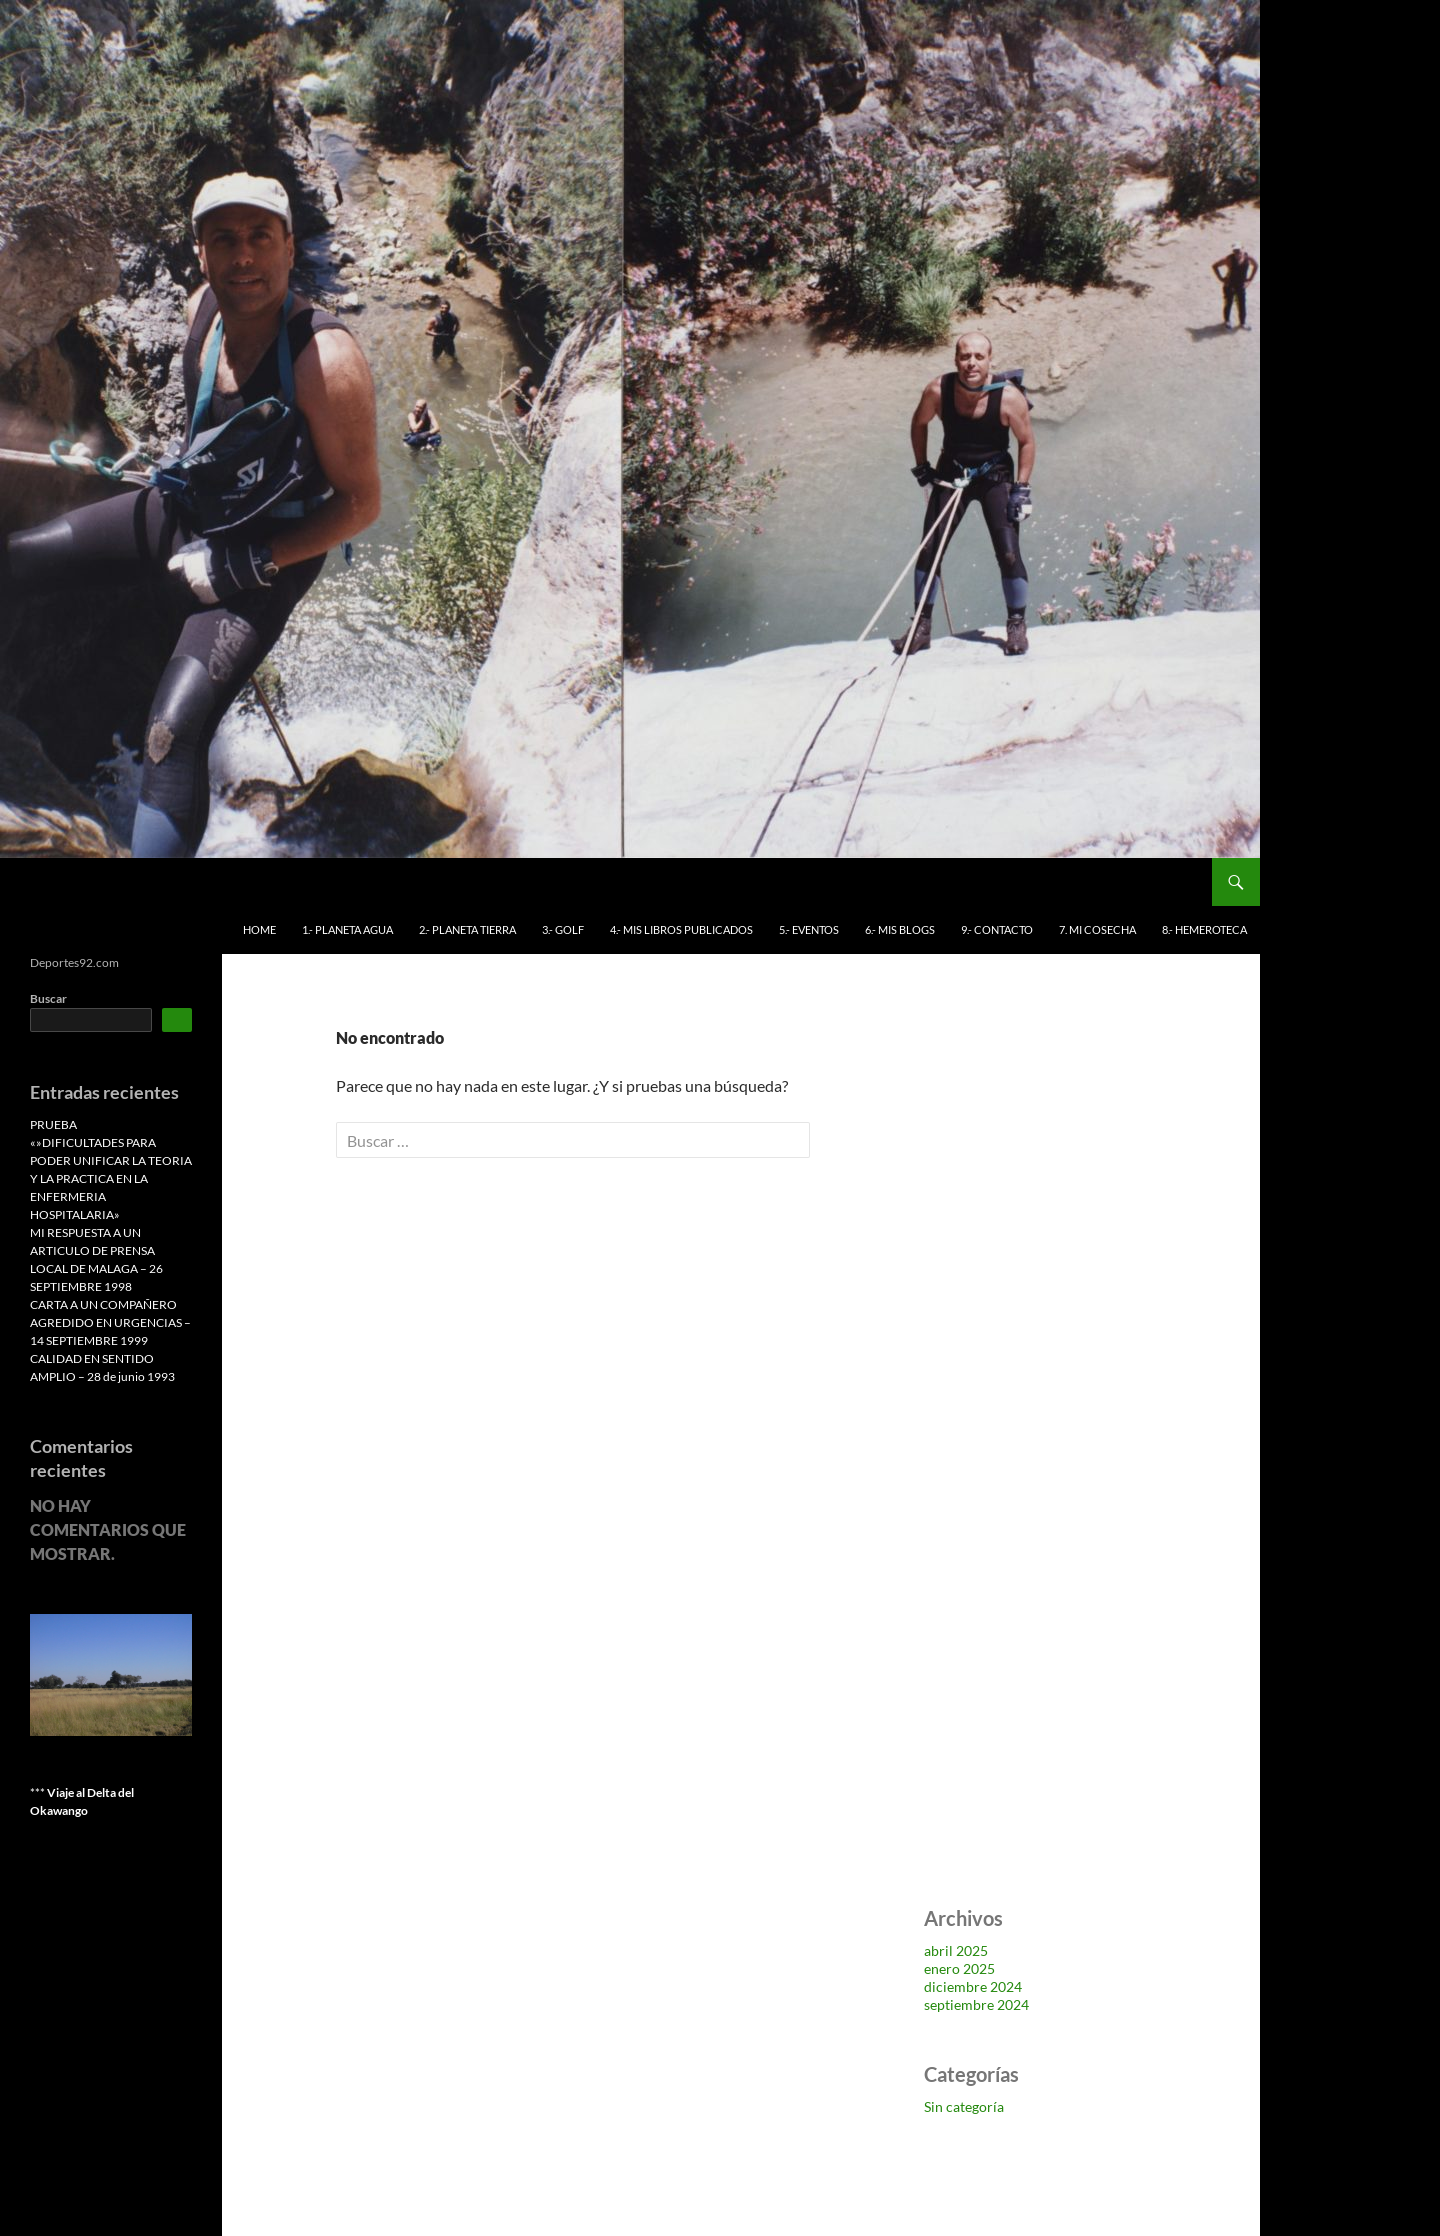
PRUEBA (53, 1124)
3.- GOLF (563, 929)
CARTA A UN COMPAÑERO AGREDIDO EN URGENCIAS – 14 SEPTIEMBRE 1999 (110, 1322)
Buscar (48, 998)
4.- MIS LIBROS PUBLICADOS (681, 929)
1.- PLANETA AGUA (347, 929)
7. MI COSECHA (1097, 929)
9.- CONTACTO (997, 929)
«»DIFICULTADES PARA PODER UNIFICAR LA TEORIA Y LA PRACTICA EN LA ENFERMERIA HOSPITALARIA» (111, 1178)
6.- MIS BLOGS (900, 929)
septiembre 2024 (976, 2004)
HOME (259, 929)
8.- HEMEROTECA (1204, 929)
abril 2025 (956, 1950)
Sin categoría (964, 2106)
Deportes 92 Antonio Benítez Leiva (168, 882)
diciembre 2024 (973, 1986)
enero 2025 (959, 1968)
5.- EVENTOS (809, 929)
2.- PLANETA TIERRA (467, 929)
